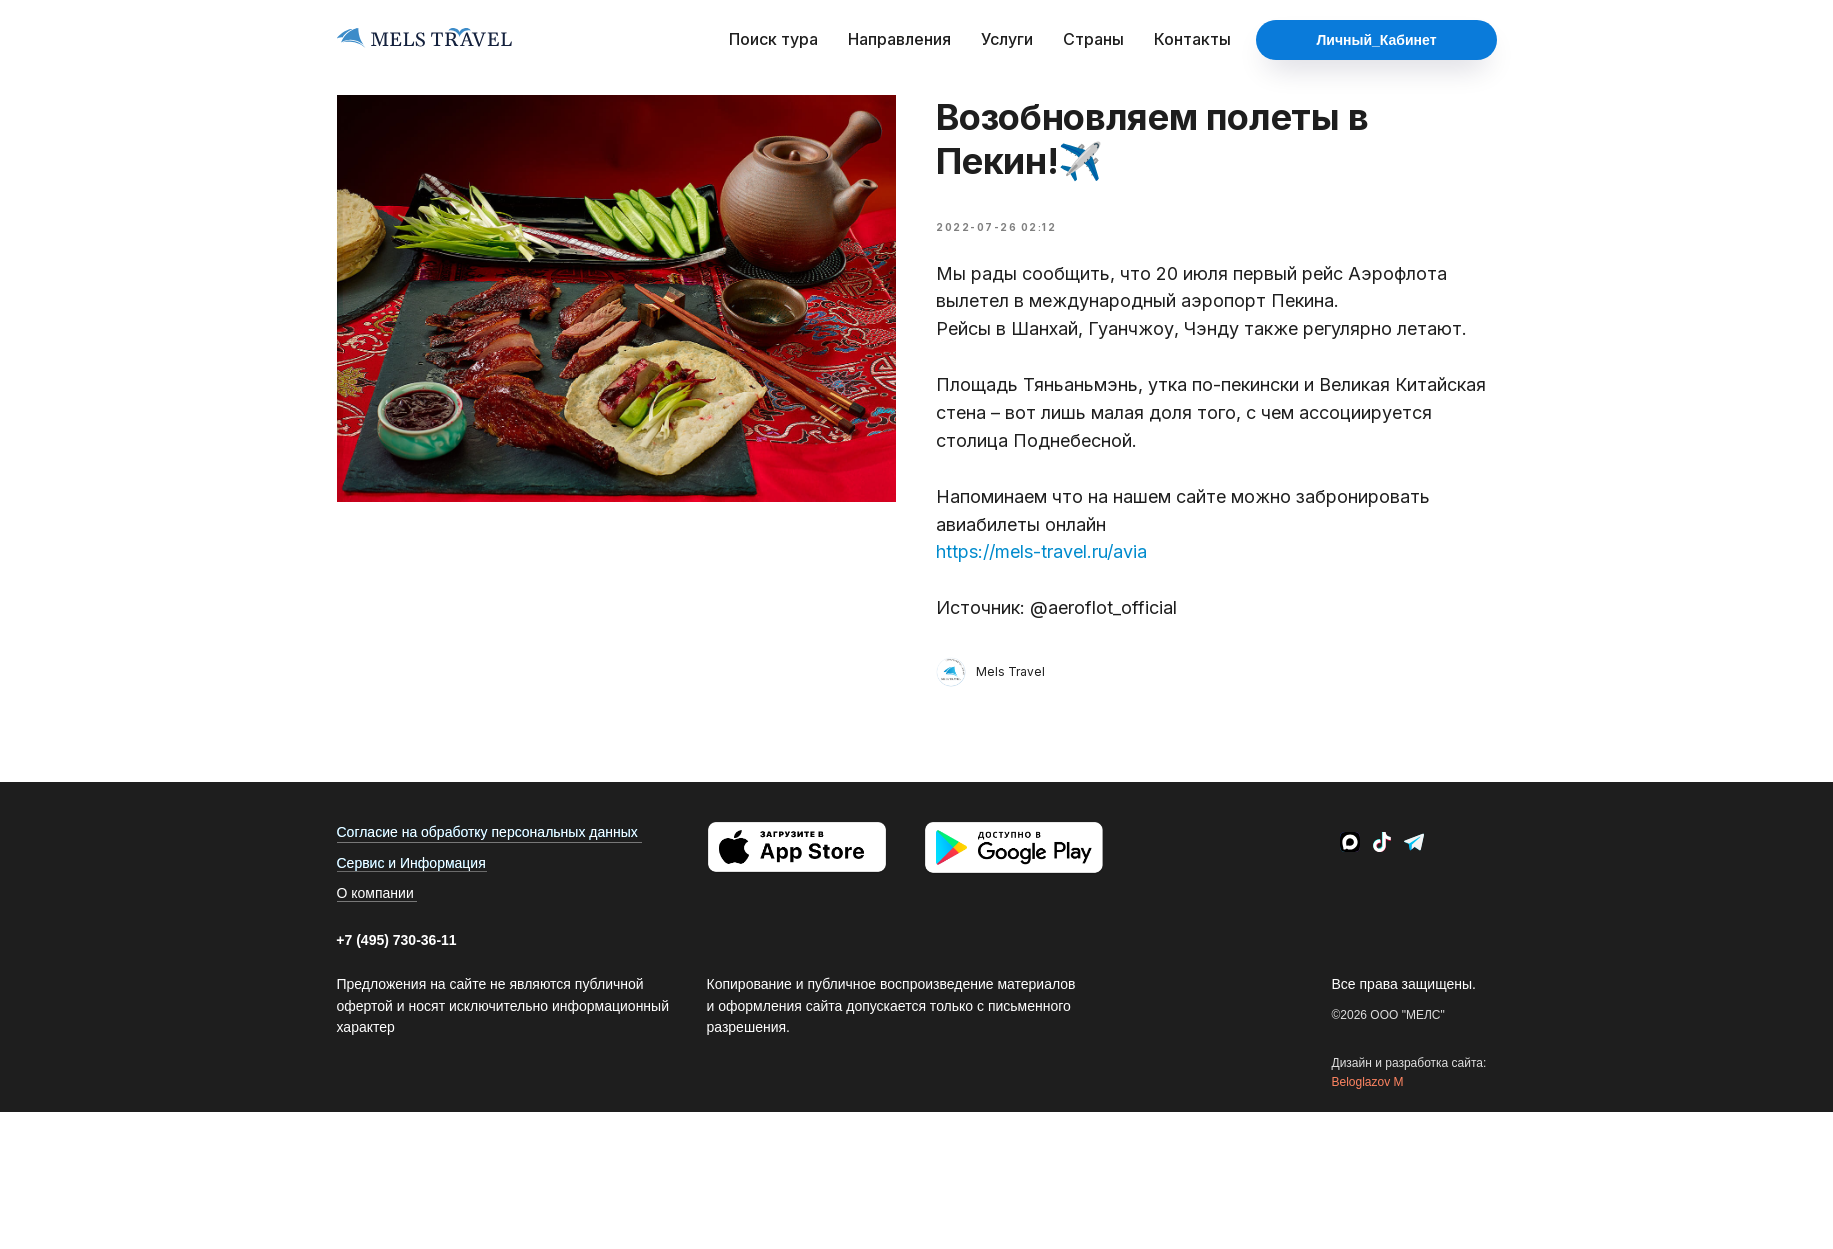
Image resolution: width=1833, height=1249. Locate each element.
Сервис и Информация (411, 863)
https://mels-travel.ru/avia (1041, 551)
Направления (899, 39)
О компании (375, 893)
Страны (1093, 39)
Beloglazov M (1368, 1082)
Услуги (1007, 39)
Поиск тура (773, 39)
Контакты (1192, 39)
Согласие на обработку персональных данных (487, 832)
